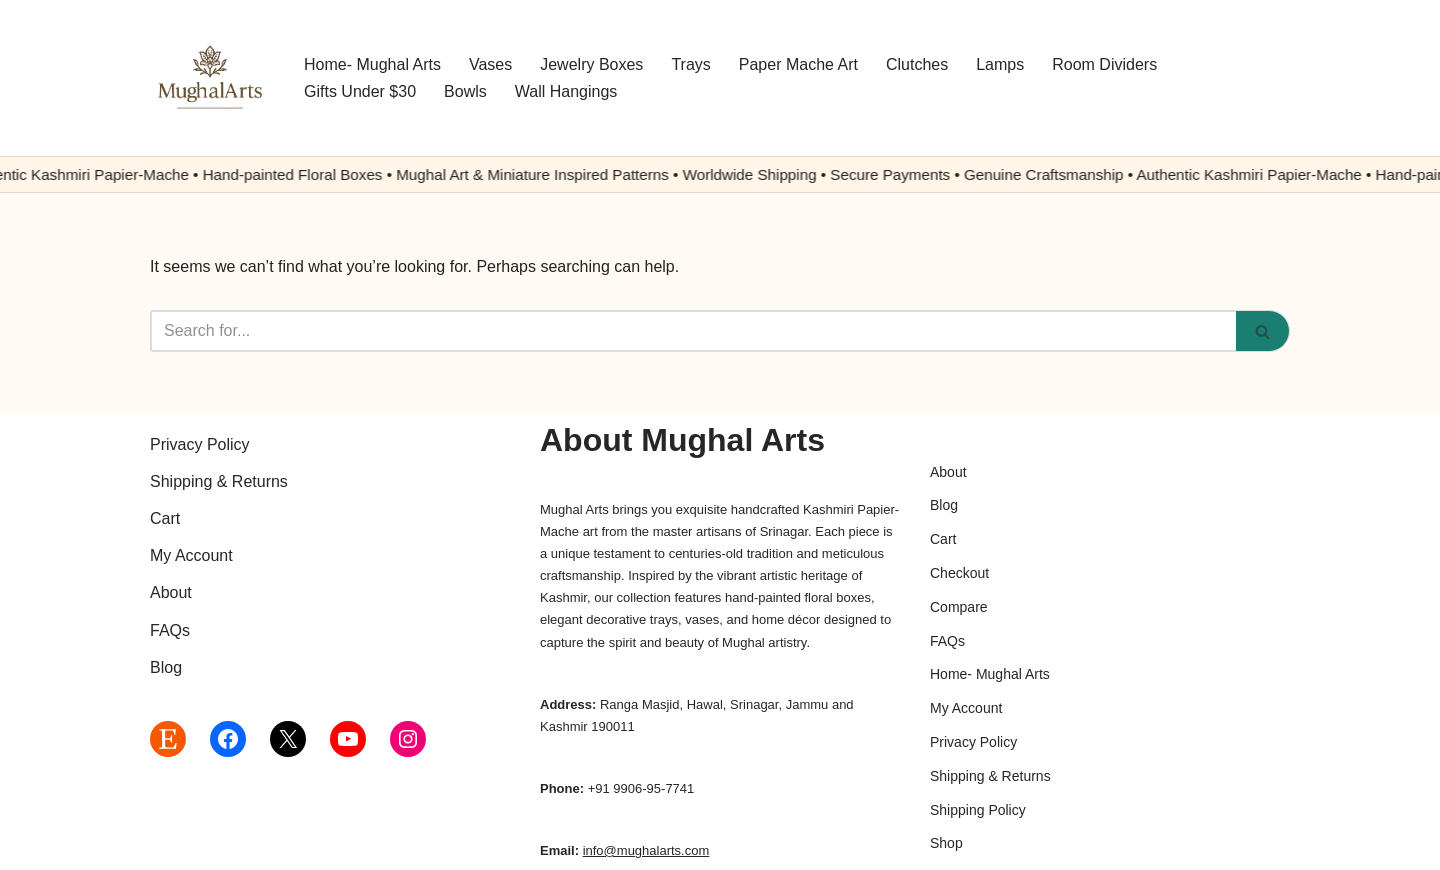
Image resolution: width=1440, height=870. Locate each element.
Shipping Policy (978, 810)
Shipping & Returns (219, 481)
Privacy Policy (200, 444)
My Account (191, 555)
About (171, 592)
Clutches (917, 64)
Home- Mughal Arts (372, 64)
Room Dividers (1104, 64)
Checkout (959, 573)
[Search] (693, 331)
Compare (959, 607)
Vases (490, 64)
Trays (690, 64)
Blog (166, 667)
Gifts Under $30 (360, 91)
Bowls (465, 91)
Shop (946, 843)
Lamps (1000, 64)
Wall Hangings (566, 91)
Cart (165, 518)
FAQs (170, 630)
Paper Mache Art (798, 64)
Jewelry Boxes (591, 64)
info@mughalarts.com (646, 850)
